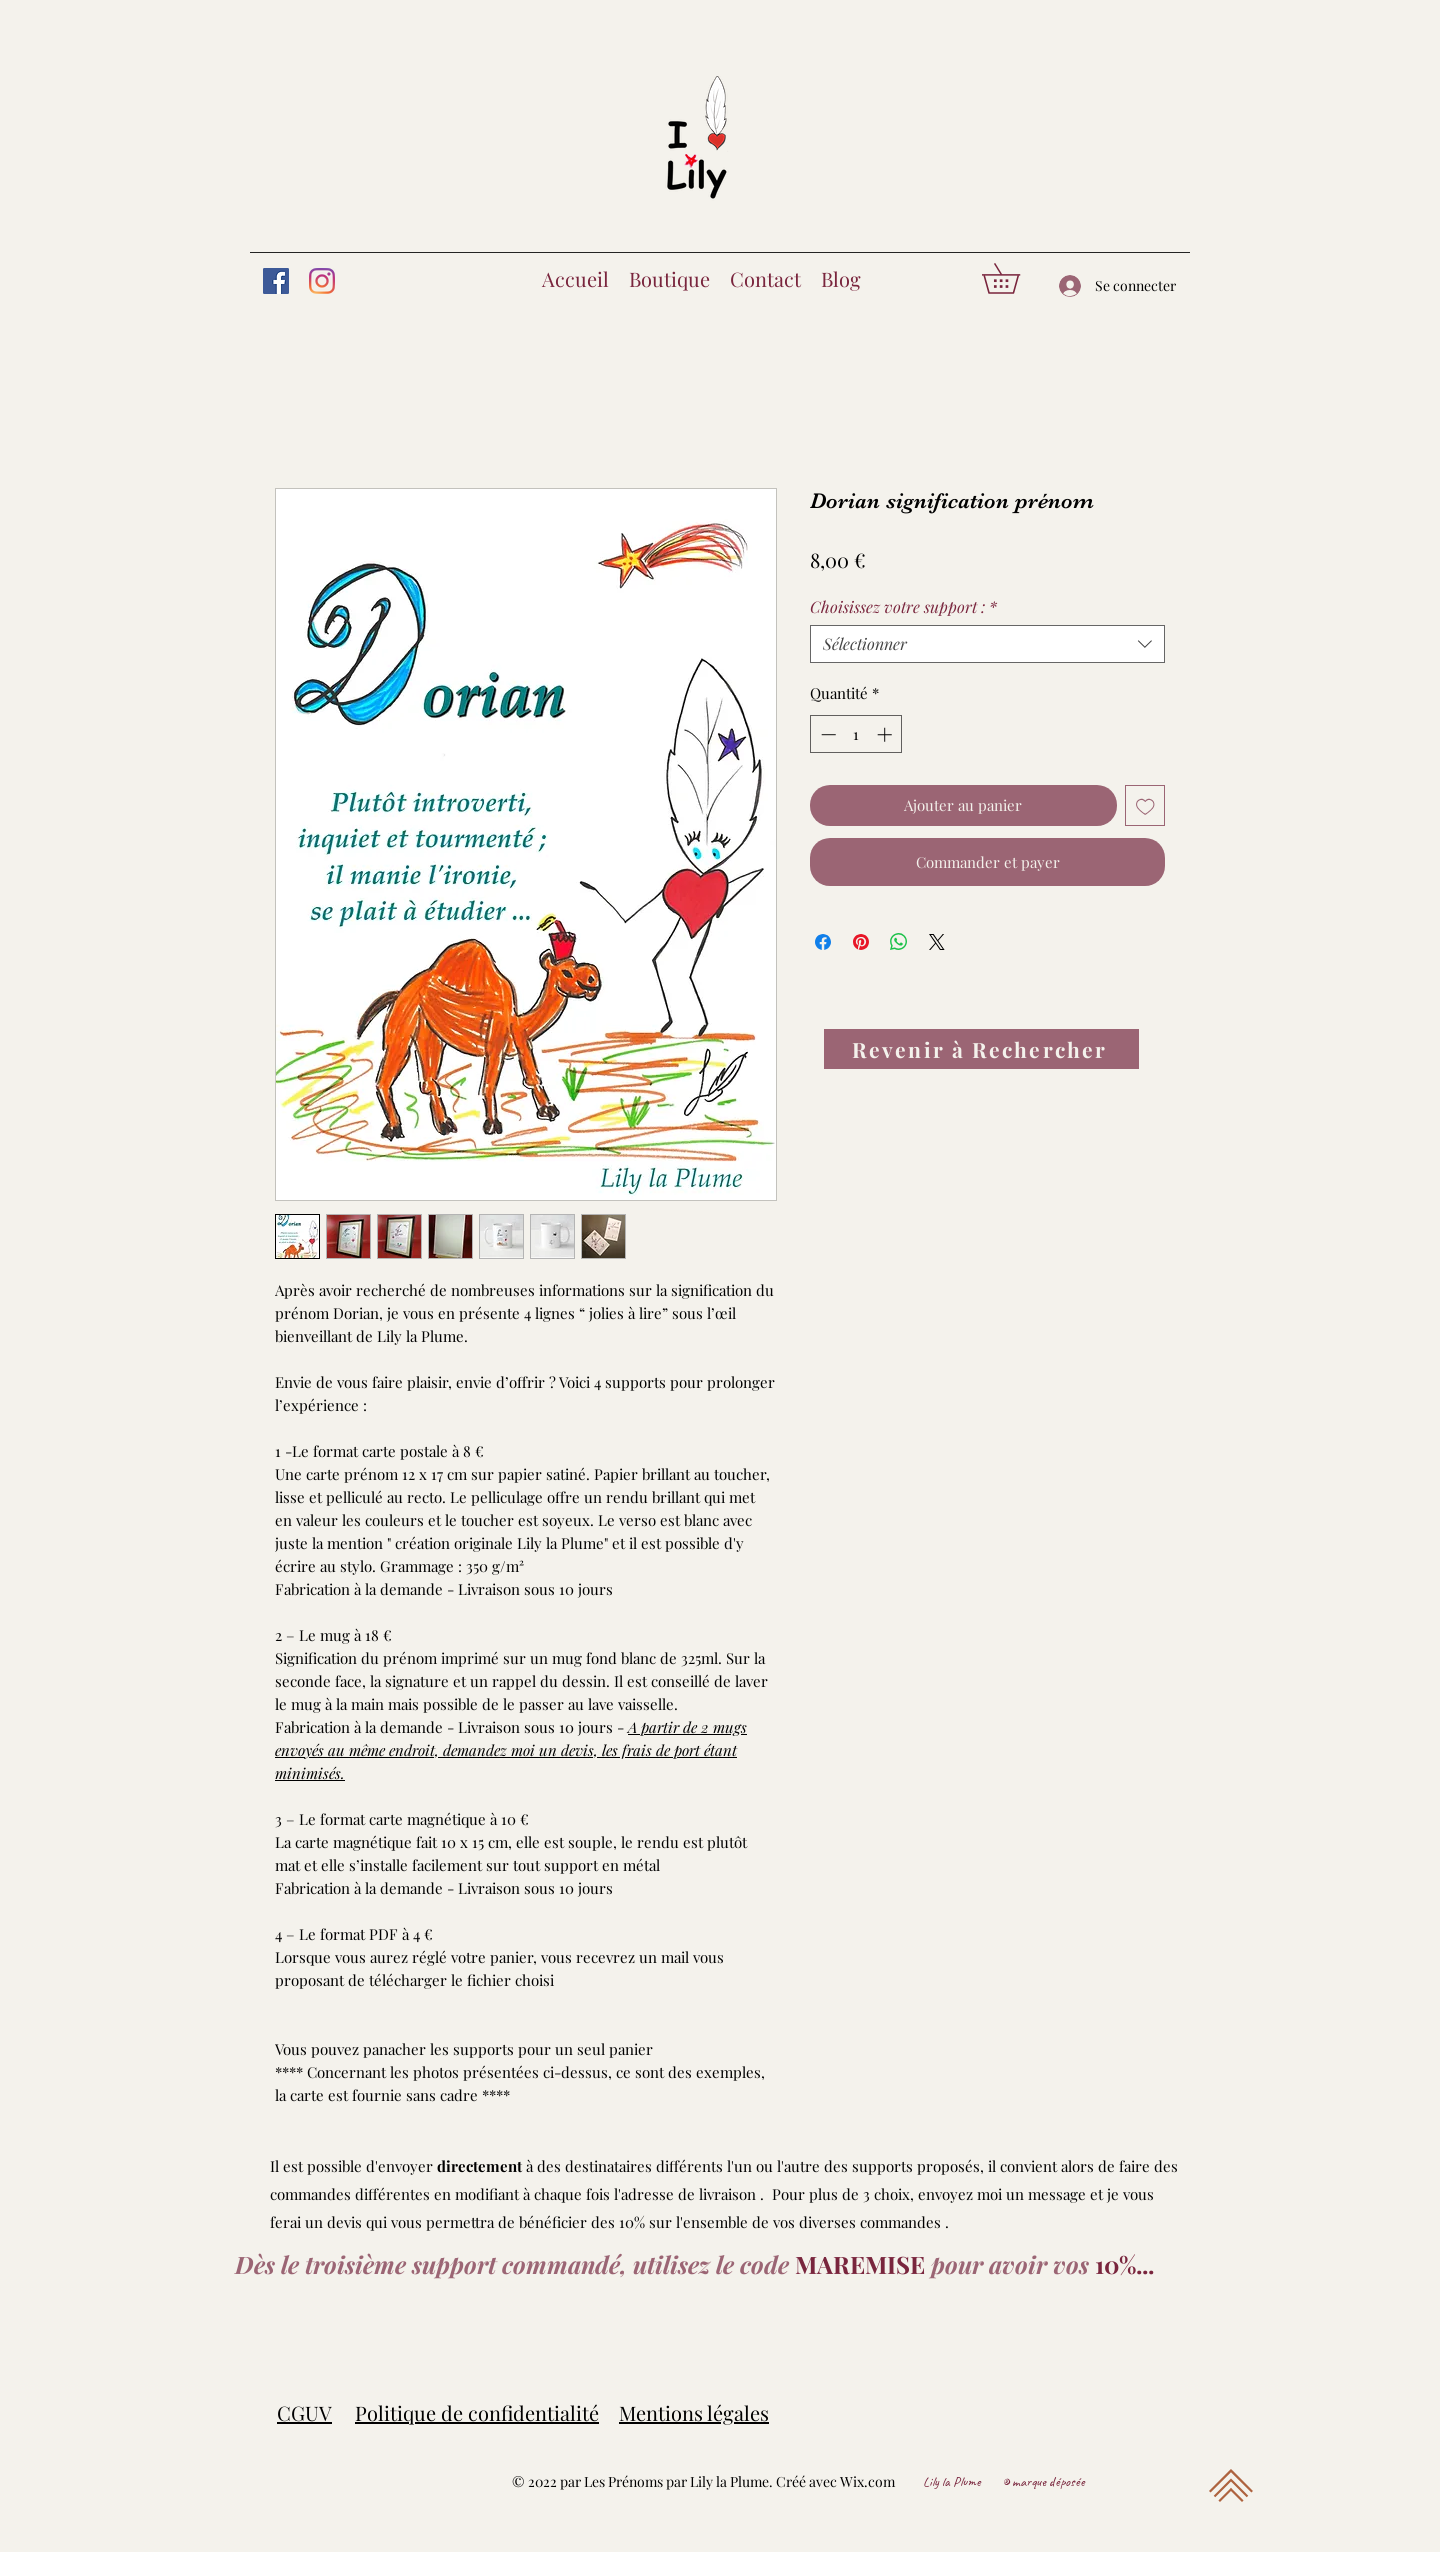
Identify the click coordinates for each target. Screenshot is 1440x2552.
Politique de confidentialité (477, 2412)
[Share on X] (937, 942)
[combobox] (987, 644)
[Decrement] (826, 734)
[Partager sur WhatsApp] (899, 942)
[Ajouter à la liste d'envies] (1145, 805)
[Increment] (886, 734)
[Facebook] (276, 281)
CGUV (304, 2412)
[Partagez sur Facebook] (823, 942)
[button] (1015, 278)
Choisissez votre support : (903, 607)
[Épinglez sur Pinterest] (861, 942)
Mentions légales (694, 2412)
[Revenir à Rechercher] (981, 1049)
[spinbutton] (856, 734)
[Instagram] (322, 281)
